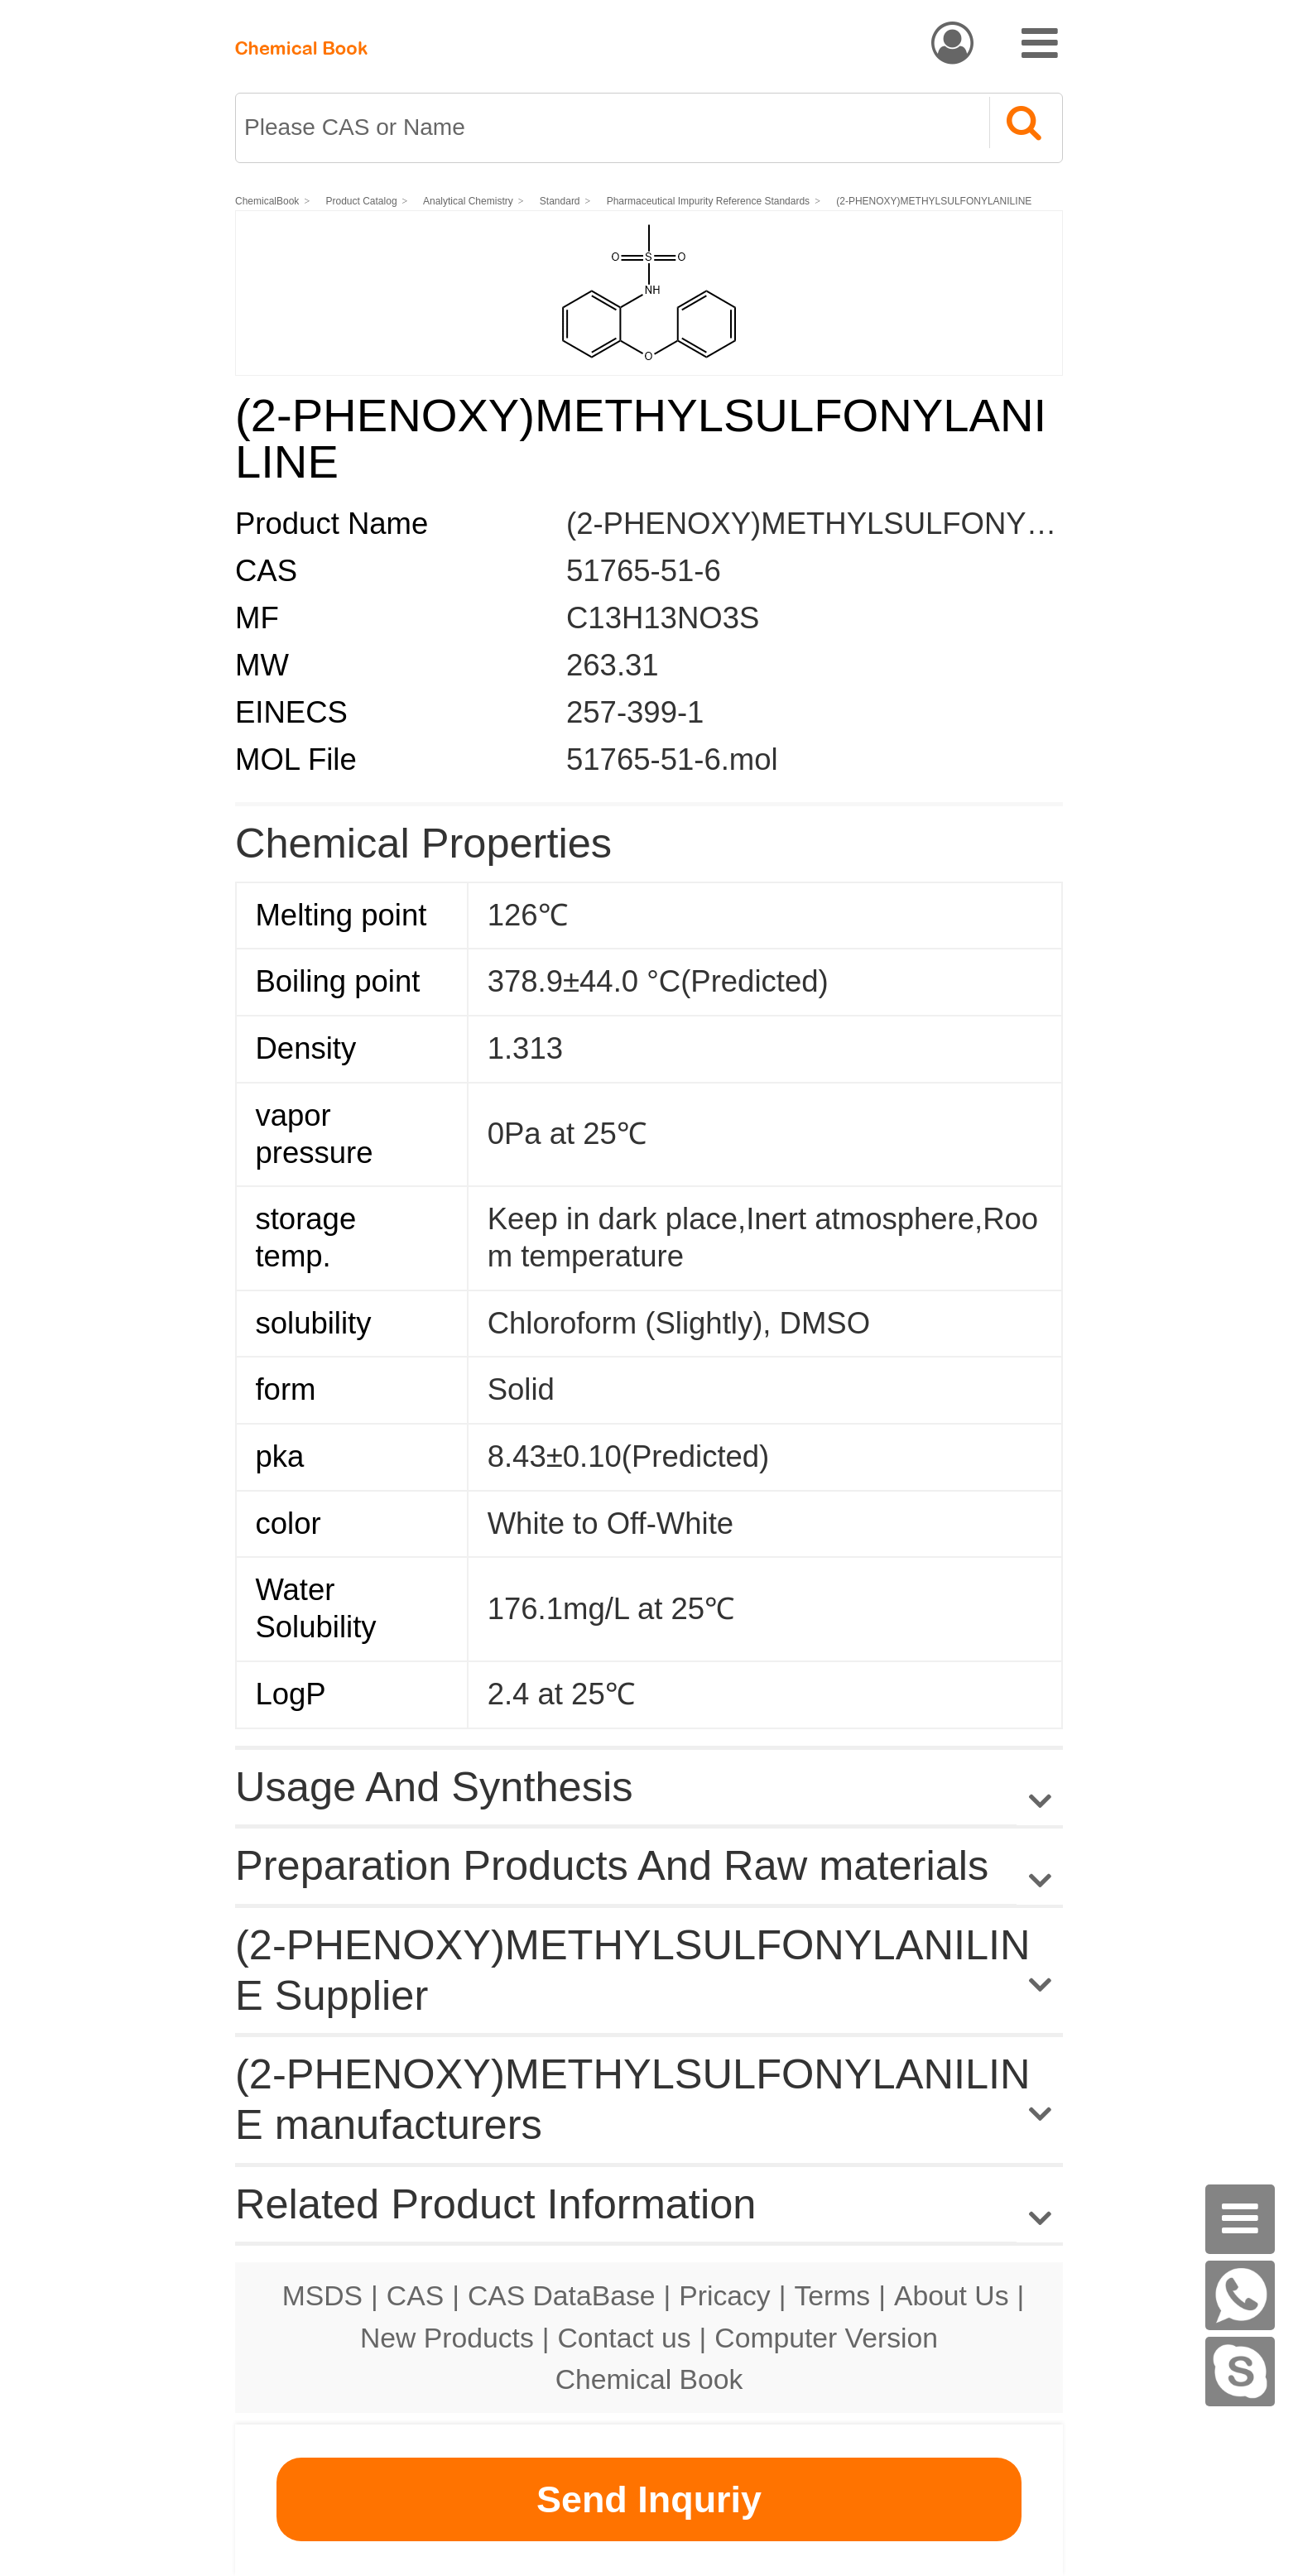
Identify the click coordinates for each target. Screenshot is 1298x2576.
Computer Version (826, 2337)
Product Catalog (361, 201)
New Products (447, 2337)
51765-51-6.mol (672, 759)
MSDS (322, 2295)
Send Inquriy (649, 2499)
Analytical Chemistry (469, 201)
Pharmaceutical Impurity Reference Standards (708, 201)
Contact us (624, 2337)
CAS (415, 2295)
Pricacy (724, 2295)
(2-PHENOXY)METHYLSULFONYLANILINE (934, 201)
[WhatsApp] (1240, 2295)
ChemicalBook (267, 201)
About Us (951, 2295)
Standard (561, 201)
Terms (832, 2295)
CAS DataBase (562, 2295)
